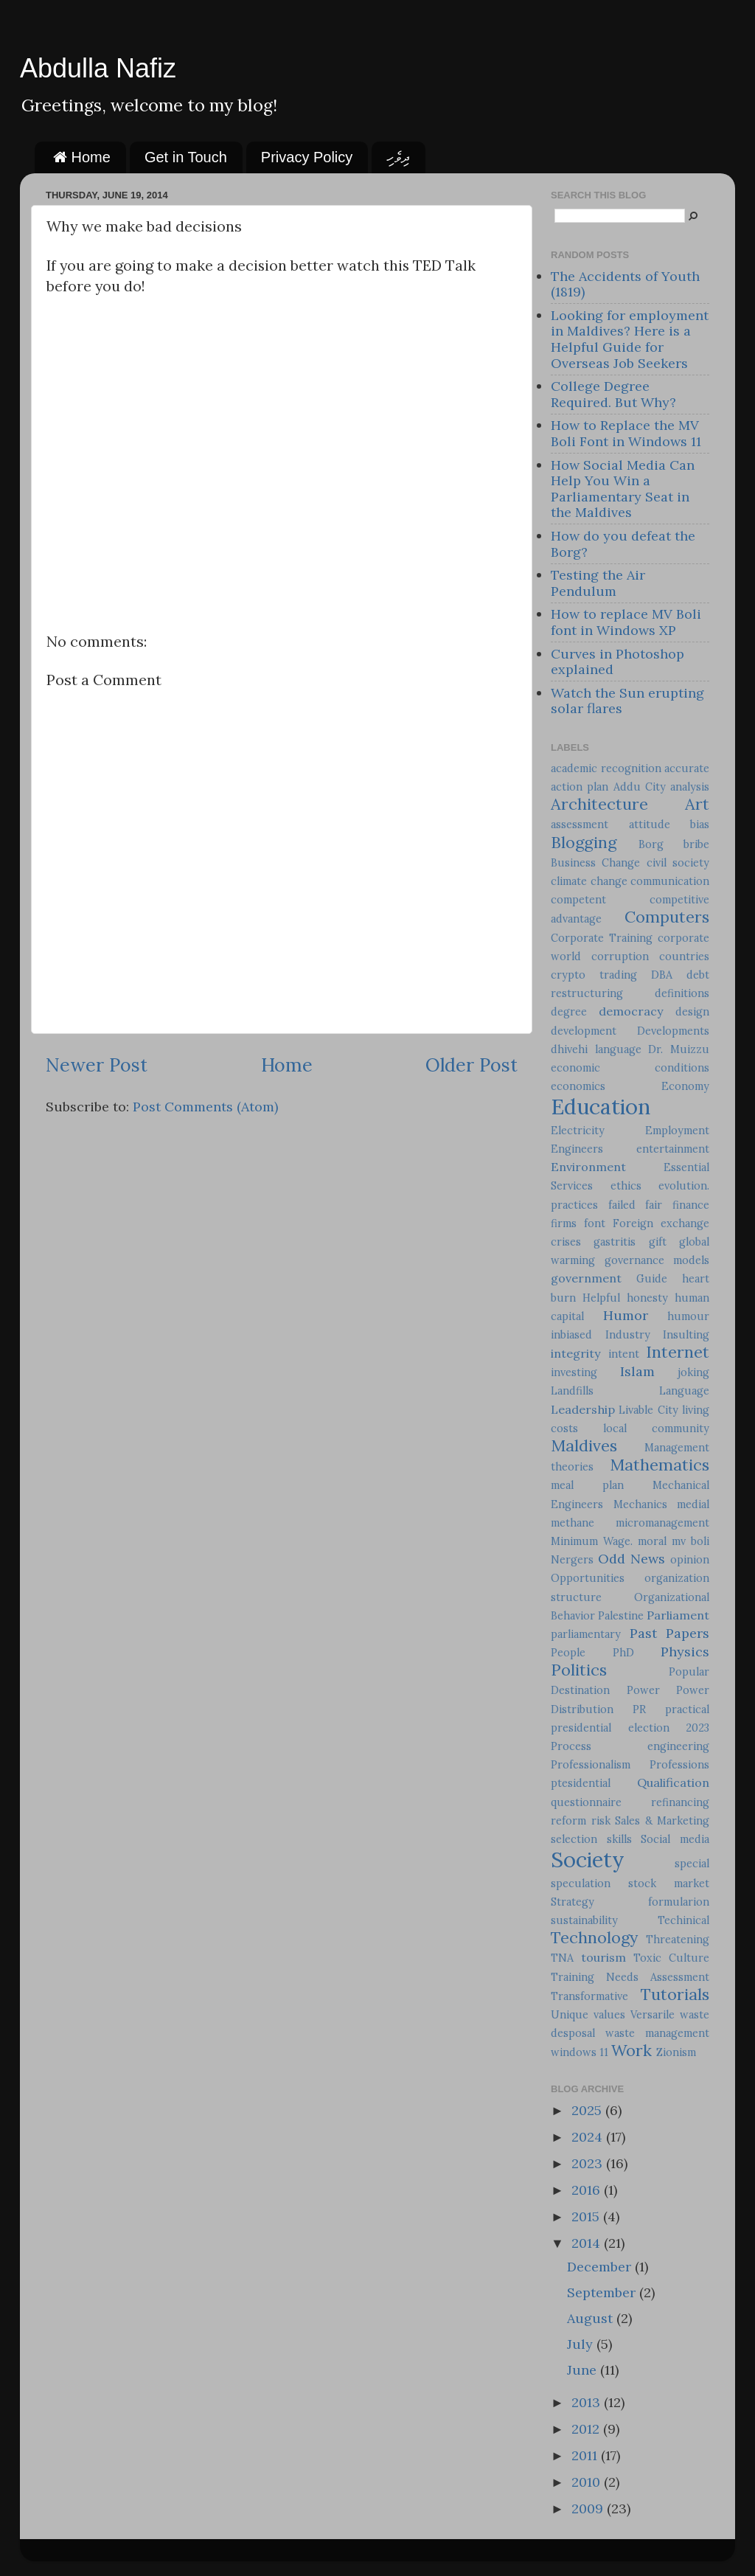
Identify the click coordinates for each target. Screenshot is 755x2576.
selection (574, 1839)
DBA (661, 975)
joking (693, 1372)
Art (697, 804)
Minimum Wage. (592, 1541)
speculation (580, 1883)
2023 (588, 2163)
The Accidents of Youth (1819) (625, 284)
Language (684, 1391)
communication (669, 881)
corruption (620, 956)
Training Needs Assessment (630, 1977)
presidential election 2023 (630, 1728)
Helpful (601, 1298)
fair (653, 1205)
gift (658, 1242)
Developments (673, 1031)
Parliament (678, 1615)
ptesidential (580, 1783)
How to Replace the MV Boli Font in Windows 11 (626, 433)
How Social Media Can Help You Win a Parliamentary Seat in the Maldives (623, 488)
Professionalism (590, 1764)
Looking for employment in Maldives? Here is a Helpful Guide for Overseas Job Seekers (630, 339)
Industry (627, 1334)
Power (643, 1690)
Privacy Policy (306, 157)
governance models (657, 1260)
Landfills (572, 1391)
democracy (631, 1011)
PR (639, 1709)
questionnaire (586, 1802)
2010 (587, 2481)
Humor (625, 1315)
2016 (587, 2189)
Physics (685, 1651)
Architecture (599, 804)
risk (600, 1820)
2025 (588, 2110)
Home (82, 157)
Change (621, 862)
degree (569, 1011)
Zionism (676, 2052)
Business (573, 862)
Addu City (639, 787)
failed (622, 1205)
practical (687, 1709)
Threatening (677, 1939)
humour (688, 1316)
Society (587, 1859)
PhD (623, 1652)
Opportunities (587, 1578)
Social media (675, 1839)
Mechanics (640, 1504)
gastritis (615, 1242)
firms (564, 1223)
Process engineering (630, 1746)
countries (684, 956)
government (586, 1278)
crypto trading (594, 975)
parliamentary (586, 1634)
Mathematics (659, 1464)
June (583, 2369)
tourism (603, 1957)
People (568, 1652)
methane (572, 1523)
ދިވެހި (398, 157)
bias (699, 824)
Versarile (652, 2014)
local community (656, 1428)
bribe (696, 844)
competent (578, 899)
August (591, 2318)
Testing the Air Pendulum (598, 583)
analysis (689, 787)
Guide (651, 1278)
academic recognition (606, 768)
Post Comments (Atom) (205, 1106)
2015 (587, 2216)
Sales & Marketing (662, 1820)
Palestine (621, 1615)
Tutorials (675, 1994)
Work (631, 2050)
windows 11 (579, 2052)
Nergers (572, 1559)
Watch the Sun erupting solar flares (627, 701)
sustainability (584, 1920)
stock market (668, 1883)
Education (600, 1106)
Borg (651, 844)
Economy (685, 1086)
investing (574, 1372)
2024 (588, 2136)
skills (619, 1839)
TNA (562, 1958)
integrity (576, 1353)
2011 (586, 2455)
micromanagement (662, 1523)
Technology (594, 1937)
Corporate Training (602, 938)
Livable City (648, 1410)
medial (693, 1504)
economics (578, 1086)
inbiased (571, 1334)
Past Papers (670, 1633)
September (603, 2292)
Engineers (577, 1149)
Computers (666, 916)
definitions (682, 993)
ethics (625, 1185)
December (601, 2266)
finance (690, 1205)
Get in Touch (186, 157)
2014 (587, 2243)
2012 (587, 2428)
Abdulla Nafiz (98, 68)
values (609, 2014)
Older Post (471, 1065)
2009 (589, 2508)
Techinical (683, 1920)
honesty (647, 1298)
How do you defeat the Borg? (623, 543)
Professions (679, 1764)
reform (568, 1820)
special (692, 1863)
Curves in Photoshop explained (617, 661)
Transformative (589, 1996)
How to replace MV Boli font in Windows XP (626, 622)
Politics (579, 1669)
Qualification (673, 1782)
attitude (649, 824)
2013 (587, 2402)
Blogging (583, 842)
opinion (689, 1559)
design (692, 1011)
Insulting (686, 1334)
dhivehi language (596, 1049)
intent (623, 1354)
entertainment (672, 1149)
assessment (579, 824)
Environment (588, 1166)
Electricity (578, 1130)
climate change (589, 881)
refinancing (680, 1802)
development (583, 1031)
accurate (686, 768)
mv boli (690, 1541)
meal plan (587, 1485)
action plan (579, 787)
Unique (569, 2014)
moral (652, 1541)
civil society (678, 862)
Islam (637, 1371)
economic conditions (630, 1068)
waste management (657, 2033)
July (581, 2344)
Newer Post (96, 1065)
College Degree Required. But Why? (613, 394)
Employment (677, 1130)
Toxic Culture (671, 1958)
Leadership (583, 1409)
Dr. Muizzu (678, 1049)
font (594, 1223)
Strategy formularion (630, 1902)
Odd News (631, 1558)
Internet (677, 1351)
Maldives (584, 1445)
